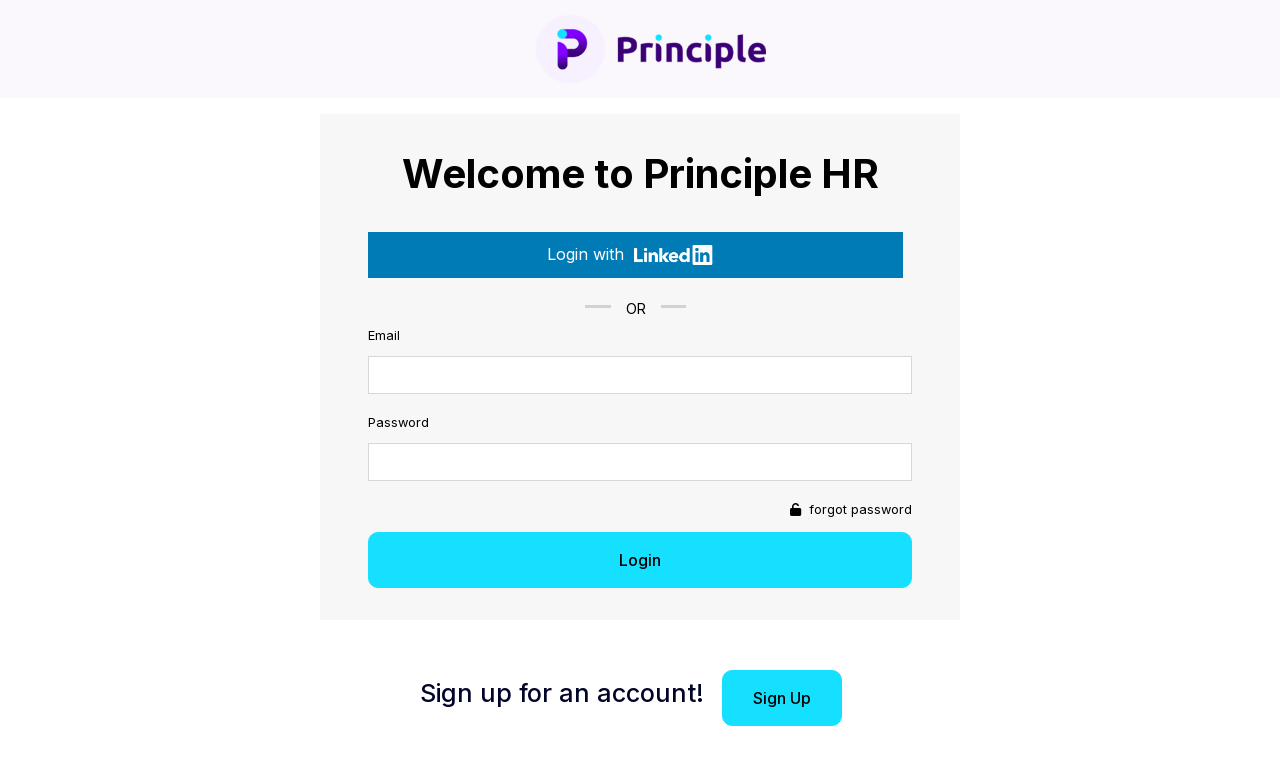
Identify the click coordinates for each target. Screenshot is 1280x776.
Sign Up (782, 698)
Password (398, 422)
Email (384, 335)
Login (640, 560)
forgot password (858, 509)
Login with (630, 254)
